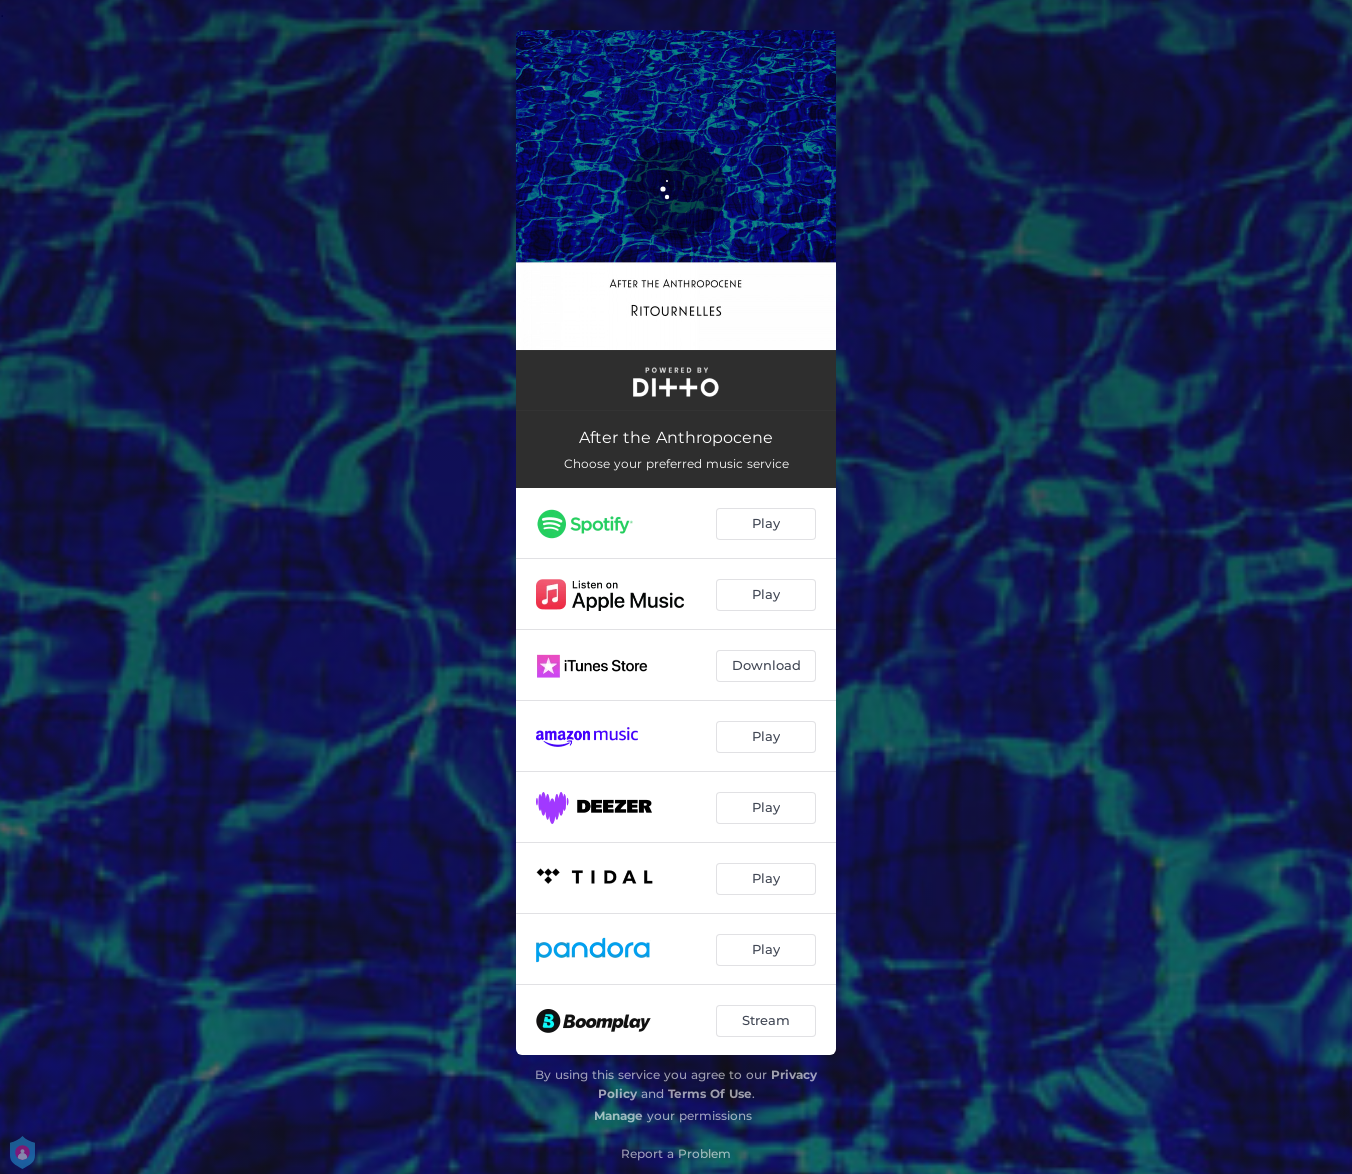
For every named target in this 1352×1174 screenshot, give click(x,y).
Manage (618, 1115)
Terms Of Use (710, 1093)
